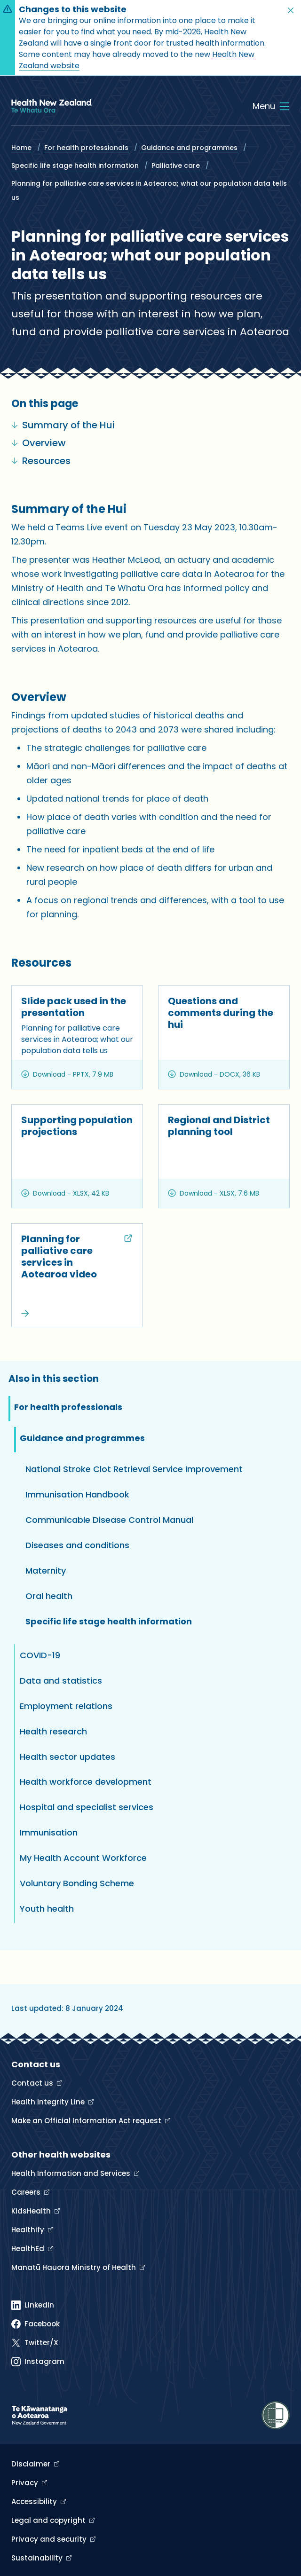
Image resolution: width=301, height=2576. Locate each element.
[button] (290, 10)
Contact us (33, 2083)
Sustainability (37, 2558)
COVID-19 (40, 1655)
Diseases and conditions (77, 1545)
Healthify (28, 2230)
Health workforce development (85, 1782)
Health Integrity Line (49, 2102)
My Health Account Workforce (83, 1858)
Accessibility (35, 2501)
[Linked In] (32, 2305)
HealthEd (28, 2248)
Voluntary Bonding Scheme (77, 1883)
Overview (38, 442)
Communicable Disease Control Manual (109, 1520)
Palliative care (175, 165)
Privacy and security (49, 2539)
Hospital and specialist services (86, 1807)
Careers (26, 2192)
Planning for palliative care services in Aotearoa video (62, 1256)
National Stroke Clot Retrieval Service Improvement (134, 1469)
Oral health (48, 1596)
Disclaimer (31, 2464)
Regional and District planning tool (219, 1125)
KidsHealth (32, 2211)
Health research (53, 1731)
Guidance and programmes (189, 147)
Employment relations (66, 1706)
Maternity (45, 1570)
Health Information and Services (71, 2173)
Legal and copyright (49, 2520)
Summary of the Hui (63, 425)
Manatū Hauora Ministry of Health (74, 2267)
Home (21, 147)
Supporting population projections (77, 1125)
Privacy (25, 2483)
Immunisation (49, 1832)
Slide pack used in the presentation (73, 1006)
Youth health (47, 1908)
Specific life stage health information (76, 165)
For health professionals (86, 147)
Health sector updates (67, 1757)
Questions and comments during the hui (220, 1012)
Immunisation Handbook (77, 1494)
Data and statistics (61, 1680)
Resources (41, 460)
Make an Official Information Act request (87, 2121)
